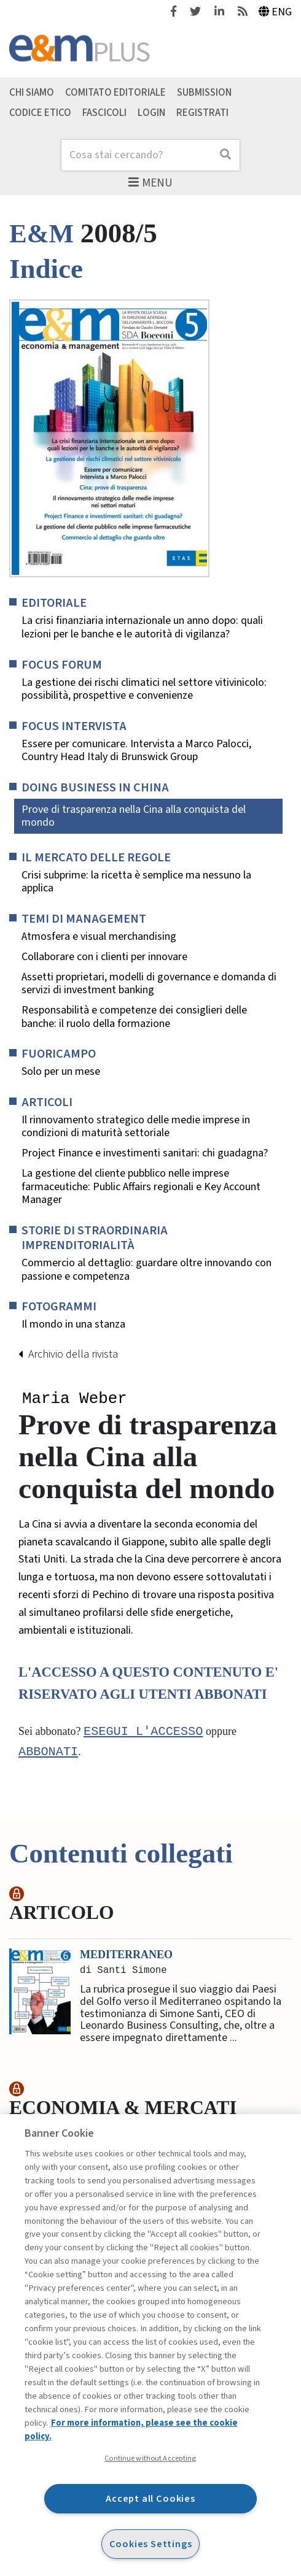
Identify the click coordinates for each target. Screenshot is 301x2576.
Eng (275, 12)
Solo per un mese (61, 1071)
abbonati (48, 1753)
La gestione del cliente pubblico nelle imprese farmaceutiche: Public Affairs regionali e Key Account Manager (141, 1187)
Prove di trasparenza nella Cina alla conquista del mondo (134, 816)
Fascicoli (104, 113)
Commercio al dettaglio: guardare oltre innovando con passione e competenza (147, 1269)
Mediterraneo (126, 1956)
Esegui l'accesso (143, 1733)
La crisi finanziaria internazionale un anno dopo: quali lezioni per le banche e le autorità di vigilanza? (142, 627)
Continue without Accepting (150, 2458)
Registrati (202, 113)
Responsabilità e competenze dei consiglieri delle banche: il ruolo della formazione (134, 1017)
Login (151, 113)
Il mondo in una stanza (73, 1324)
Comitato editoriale (115, 92)
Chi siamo (31, 92)
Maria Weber (74, 1399)
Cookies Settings (150, 2544)
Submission (204, 92)
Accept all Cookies (150, 2498)
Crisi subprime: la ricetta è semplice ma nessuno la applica (136, 882)
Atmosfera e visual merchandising (99, 937)
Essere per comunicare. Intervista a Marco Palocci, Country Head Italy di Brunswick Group (136, 750)
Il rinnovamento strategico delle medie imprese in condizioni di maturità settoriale (136, 1126)
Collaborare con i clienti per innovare (104, 957)
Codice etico (40, 113)
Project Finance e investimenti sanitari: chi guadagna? (145, 1153)
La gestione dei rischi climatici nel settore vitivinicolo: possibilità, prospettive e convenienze (144, 689)
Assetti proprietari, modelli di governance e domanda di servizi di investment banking (149, 984)
